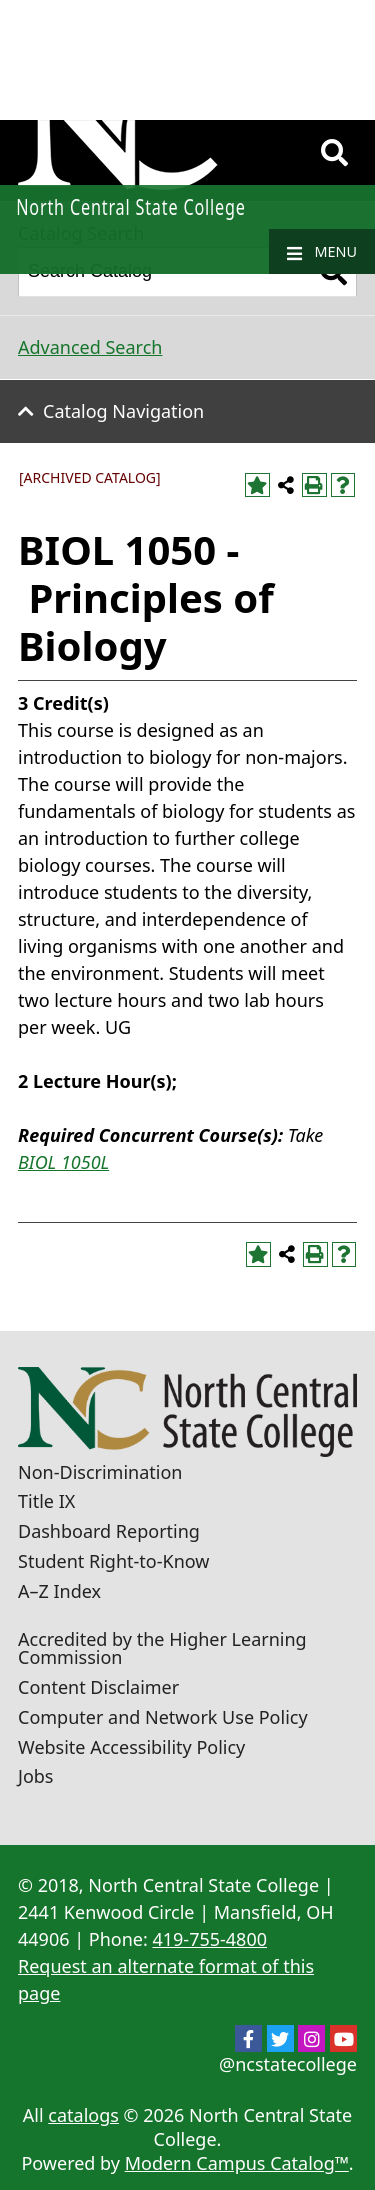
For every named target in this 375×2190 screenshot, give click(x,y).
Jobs (36, 1776)
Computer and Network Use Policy (163, 1717)
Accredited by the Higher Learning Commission (162, 1648)
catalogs (83, 2115)
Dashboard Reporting (109, 1531)
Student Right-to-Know (113, 1561)
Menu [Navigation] (322, 252)
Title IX (46, 1501)
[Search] (334, 153)
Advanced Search (90, 347)
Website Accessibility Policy (131, 1747)
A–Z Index (59, 1591)
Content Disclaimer (98, 1687)
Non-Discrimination (100, 1472)
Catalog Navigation (123, 411)
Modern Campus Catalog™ (237, 2163)
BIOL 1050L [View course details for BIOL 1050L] (63, 1162)
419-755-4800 (209, 1939)
